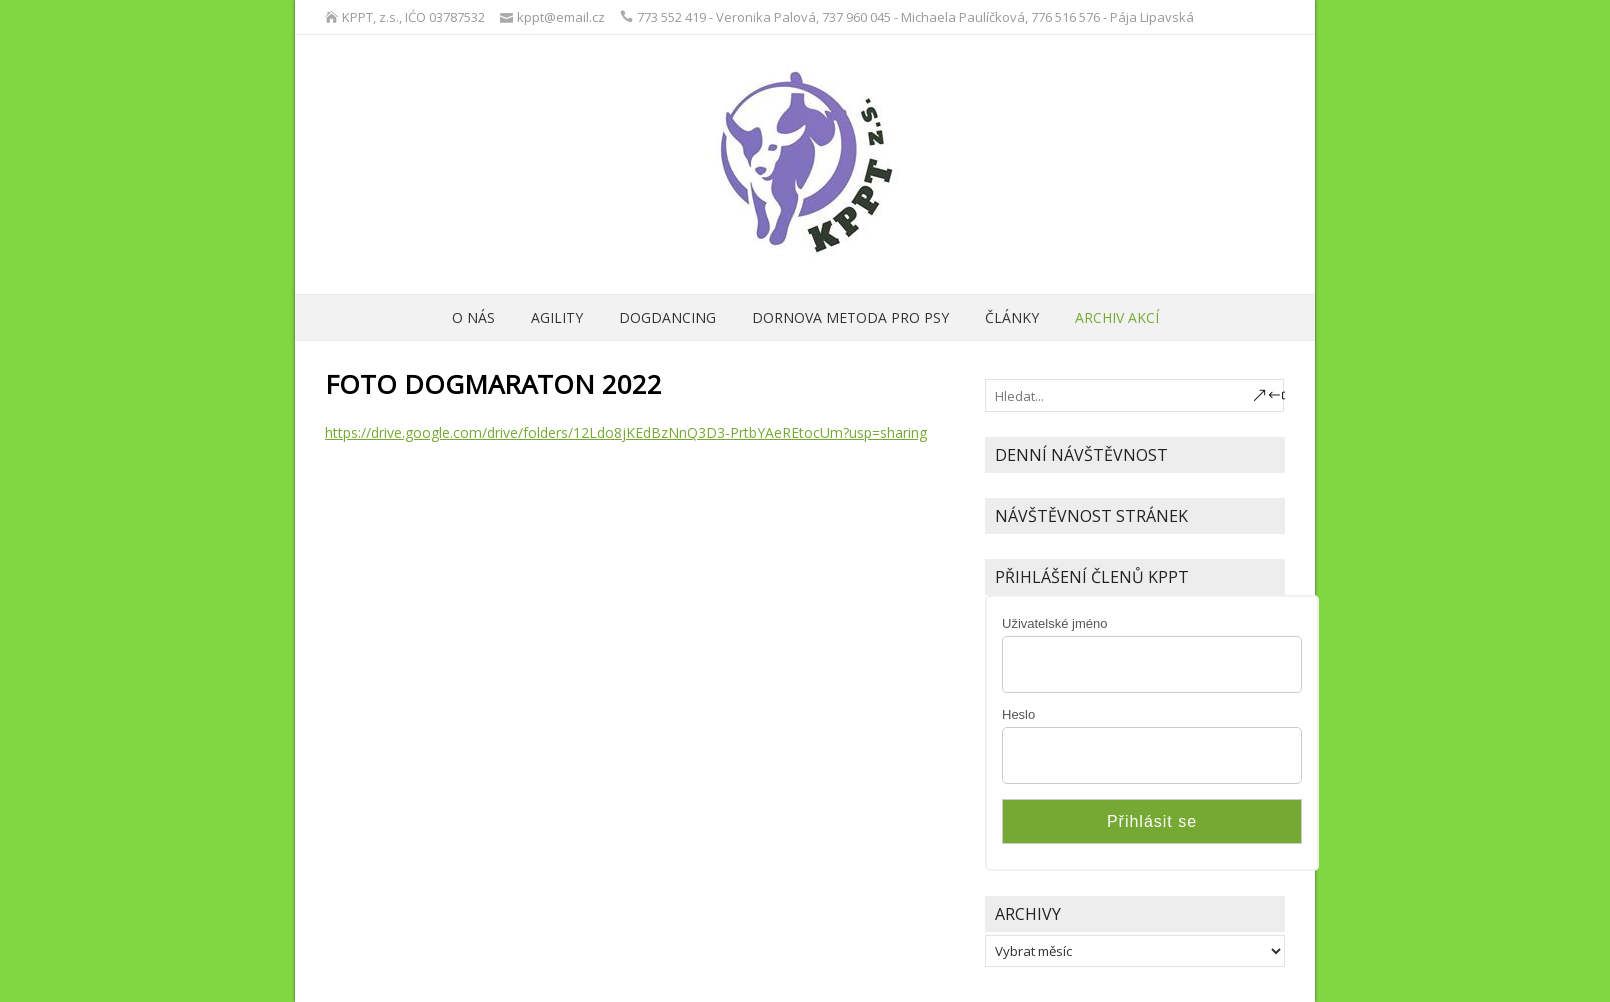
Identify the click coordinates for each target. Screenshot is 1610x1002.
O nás (473, 317)
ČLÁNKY (1012, 317)
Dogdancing (667, 317)
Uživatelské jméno (1055, 623)
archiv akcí (1117, 317)
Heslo (1018, 714)
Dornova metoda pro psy (850, 317)
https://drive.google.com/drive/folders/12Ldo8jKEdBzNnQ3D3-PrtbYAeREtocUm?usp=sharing (626, 432)
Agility (557, 317)
